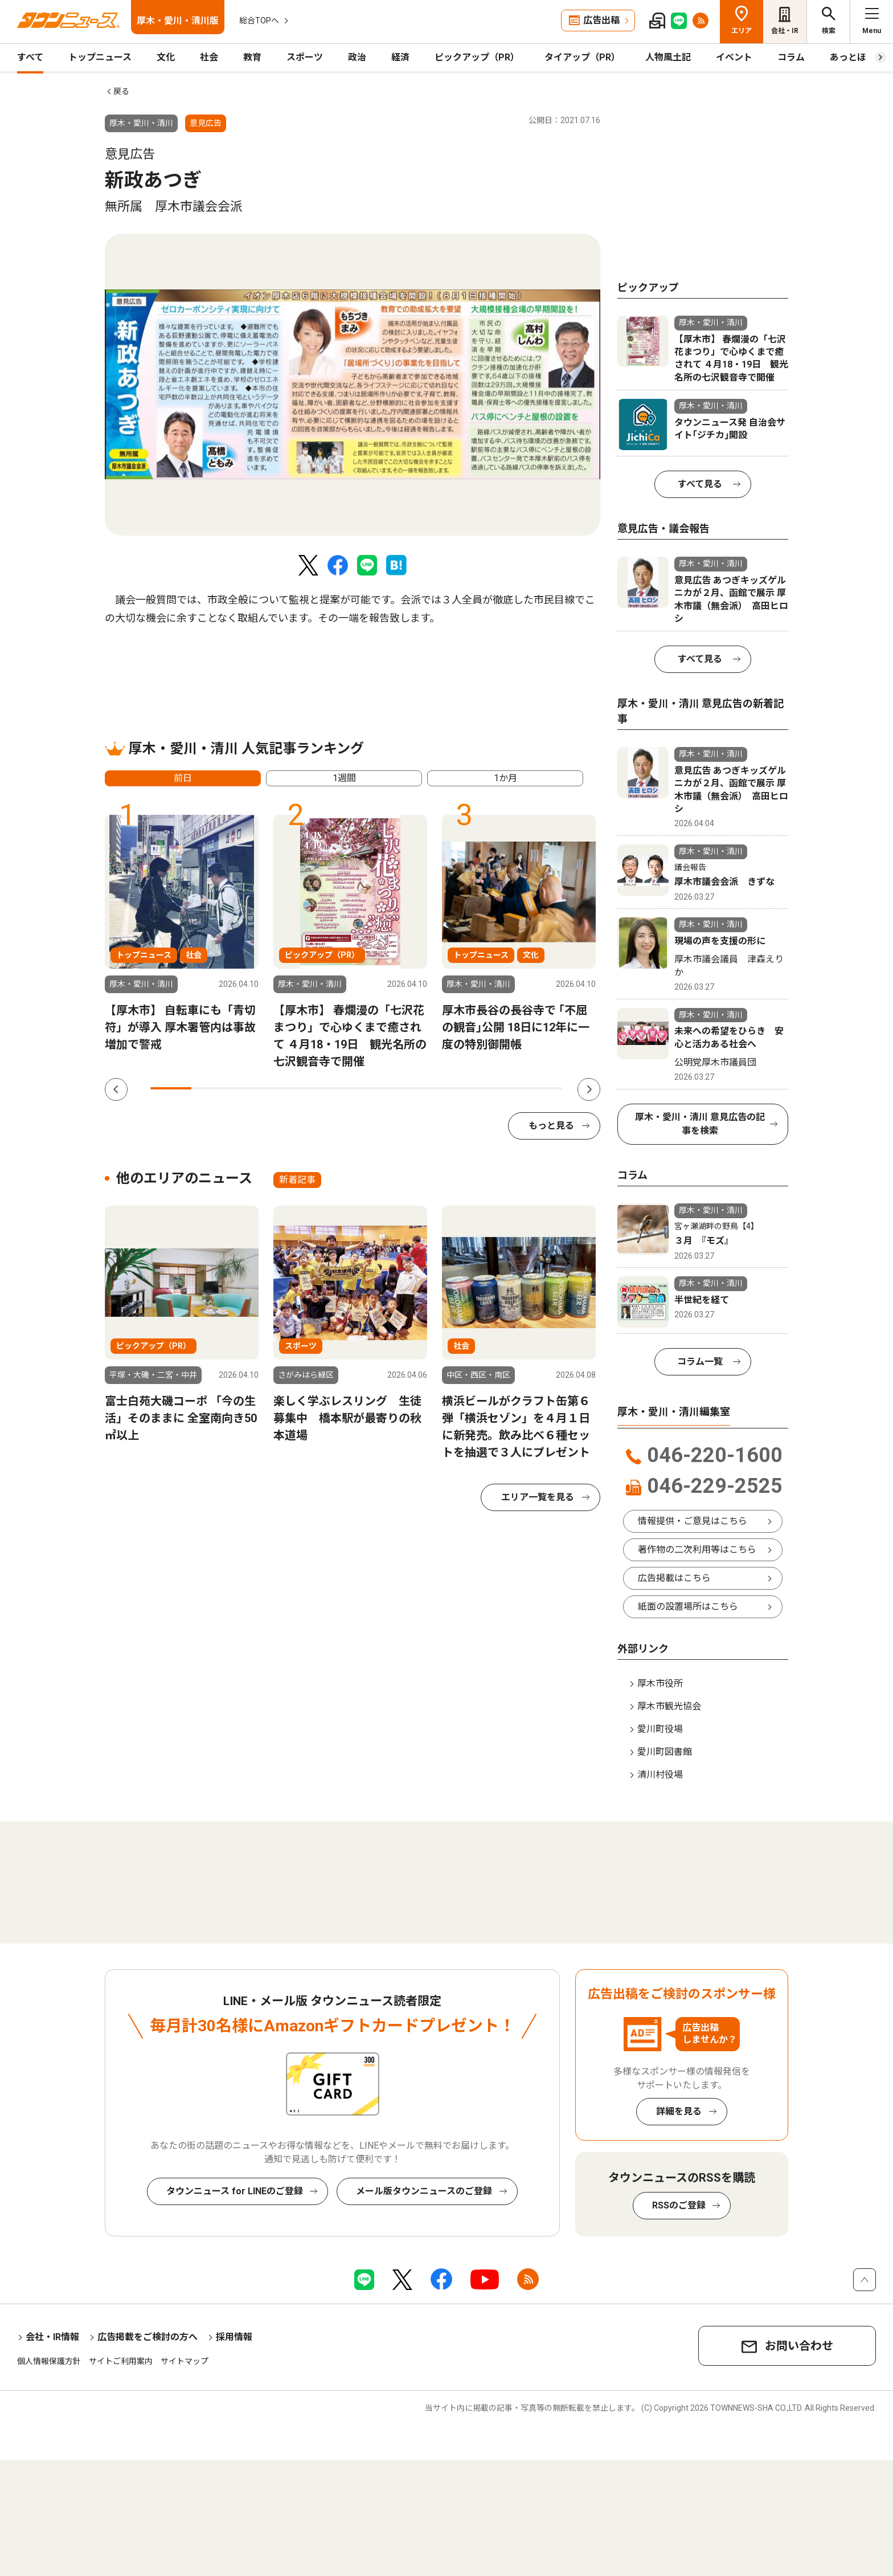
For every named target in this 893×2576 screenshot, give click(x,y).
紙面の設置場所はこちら (688, 1606)
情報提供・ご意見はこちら (692, 1521)
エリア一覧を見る (537, 1497)
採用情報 (234, 2337)
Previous (116, 1089)
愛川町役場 (660, 1729)
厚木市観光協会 (669, 1706)
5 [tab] (335, 1088)
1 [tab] (170, 1088)
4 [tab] (294, 1088)
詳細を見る (679, 2111)
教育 (252, 57)
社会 (209, 57)
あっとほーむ (857, 57)
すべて (30, 57)
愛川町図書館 (664, 1751)
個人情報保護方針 (49, 2361)
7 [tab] (418, 1088)
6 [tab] (376, 1088)
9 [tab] (500, 1088)
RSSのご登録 (679, 2205)
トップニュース (100, 57)
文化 (166, 57)
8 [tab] (459, 1088)
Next (588, 1089)
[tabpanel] (352, 385)
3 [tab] (253, 1088)
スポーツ (304, 57)
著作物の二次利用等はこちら (697, 1549)
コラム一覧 (700, 1361)
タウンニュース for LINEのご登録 (234, 2191)
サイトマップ (184, 2361)
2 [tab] (211, 1088)
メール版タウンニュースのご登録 (424, 2191)
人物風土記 (668, 57)
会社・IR (784, 31)
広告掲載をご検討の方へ (147, 2337)
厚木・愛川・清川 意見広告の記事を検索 (700, 1124)
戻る (121, 91)
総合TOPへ (259, 20)
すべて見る (700, 484)
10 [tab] (541, 1088)
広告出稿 (601, 20)
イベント (734, 57)
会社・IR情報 (52, 2337)
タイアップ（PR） (582, 57)
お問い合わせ (799, 2346)
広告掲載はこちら (674, 1578)
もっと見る (551, 1125)
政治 (357, 57)
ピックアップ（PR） (477, 57)
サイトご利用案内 (121, 2361)
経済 (400, 57)
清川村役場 (660, 1774)
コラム (791, 57)
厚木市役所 (660, 1683)
